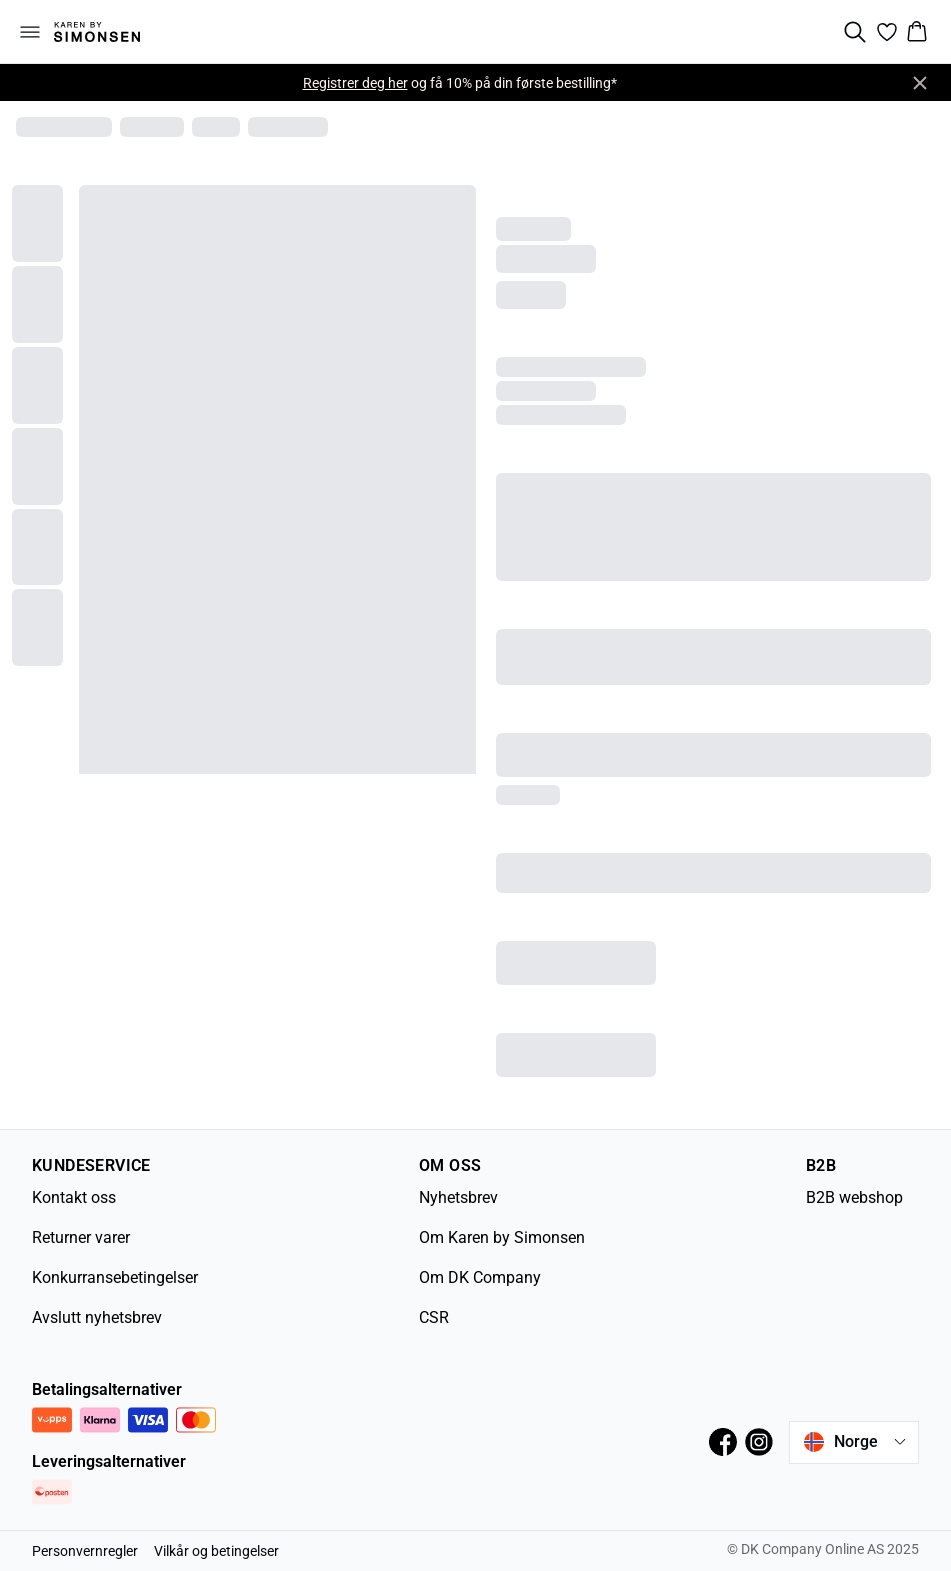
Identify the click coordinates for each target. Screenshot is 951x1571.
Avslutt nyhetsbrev (97, 1317)
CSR (434, 1317)
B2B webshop (854, 1197)
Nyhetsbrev (458, 1197)
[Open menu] (30, 32)
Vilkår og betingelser (216, 1551)
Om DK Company (480, 1277)
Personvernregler (85, 1551)
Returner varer (81, 1237)
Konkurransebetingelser (115, 1277)
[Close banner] (920, 83)
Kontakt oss (74, 1197)
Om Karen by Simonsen (502, 1237)
